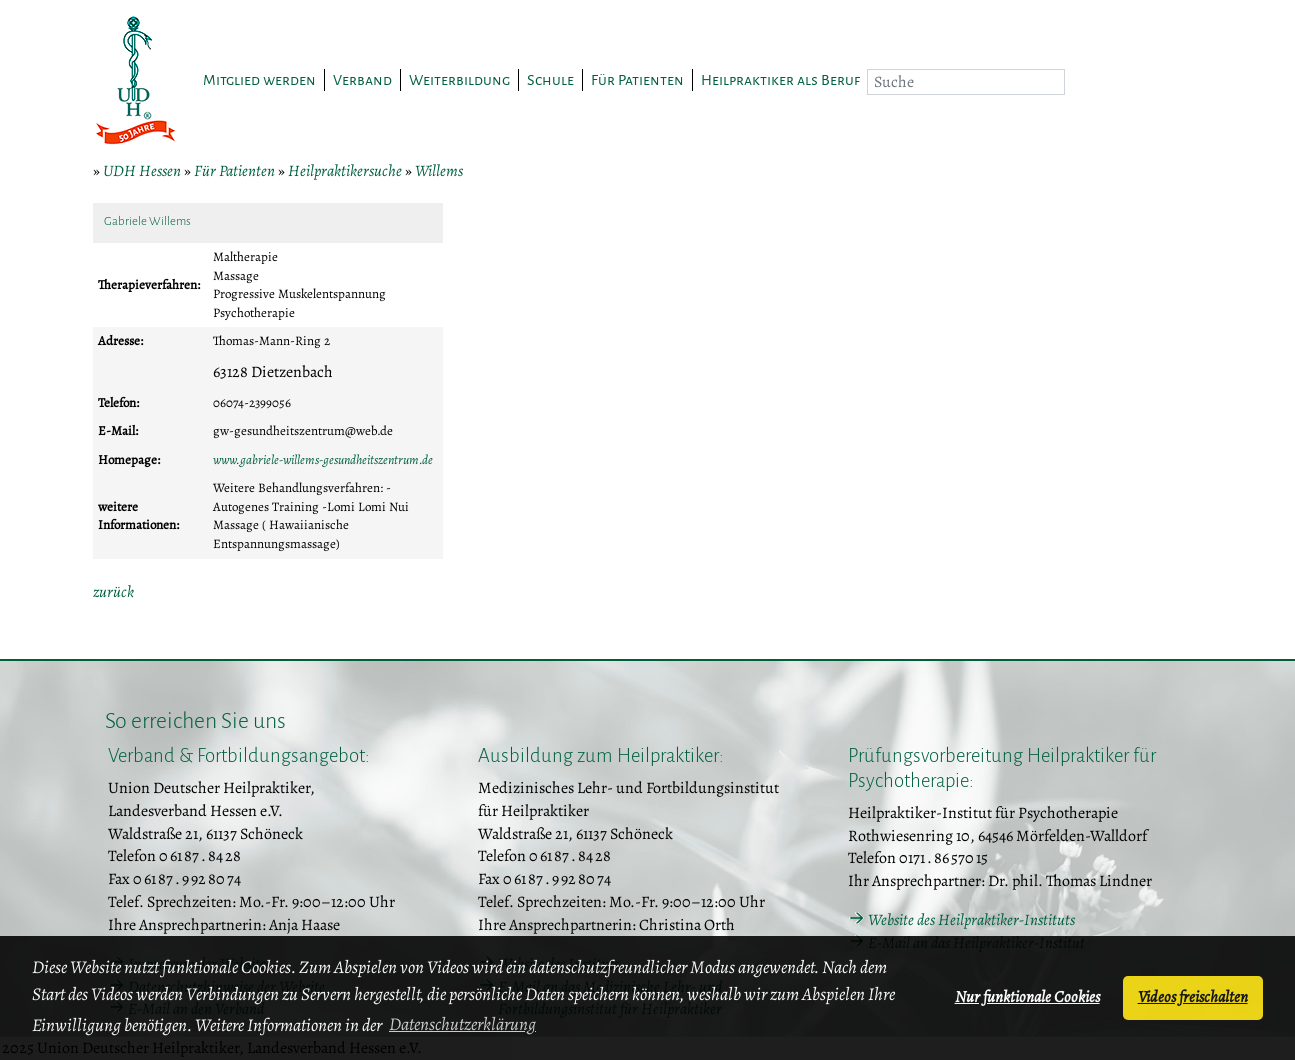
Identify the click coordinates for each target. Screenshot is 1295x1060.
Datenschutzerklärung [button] (462, 1024)
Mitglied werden (259, 80)
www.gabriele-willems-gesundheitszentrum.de (323, 459)
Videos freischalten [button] (1193, 997)
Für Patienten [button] (637, 80)
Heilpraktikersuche (345, 171)
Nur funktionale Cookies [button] (1027, 997)
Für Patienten (234, 171)
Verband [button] (362, 80)
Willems (439, 171)
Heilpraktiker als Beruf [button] (780, 80)
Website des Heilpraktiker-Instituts (971, 920)
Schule (550, 80)
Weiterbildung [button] (459, 80)
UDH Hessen (142, 171)
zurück (113, 592)
